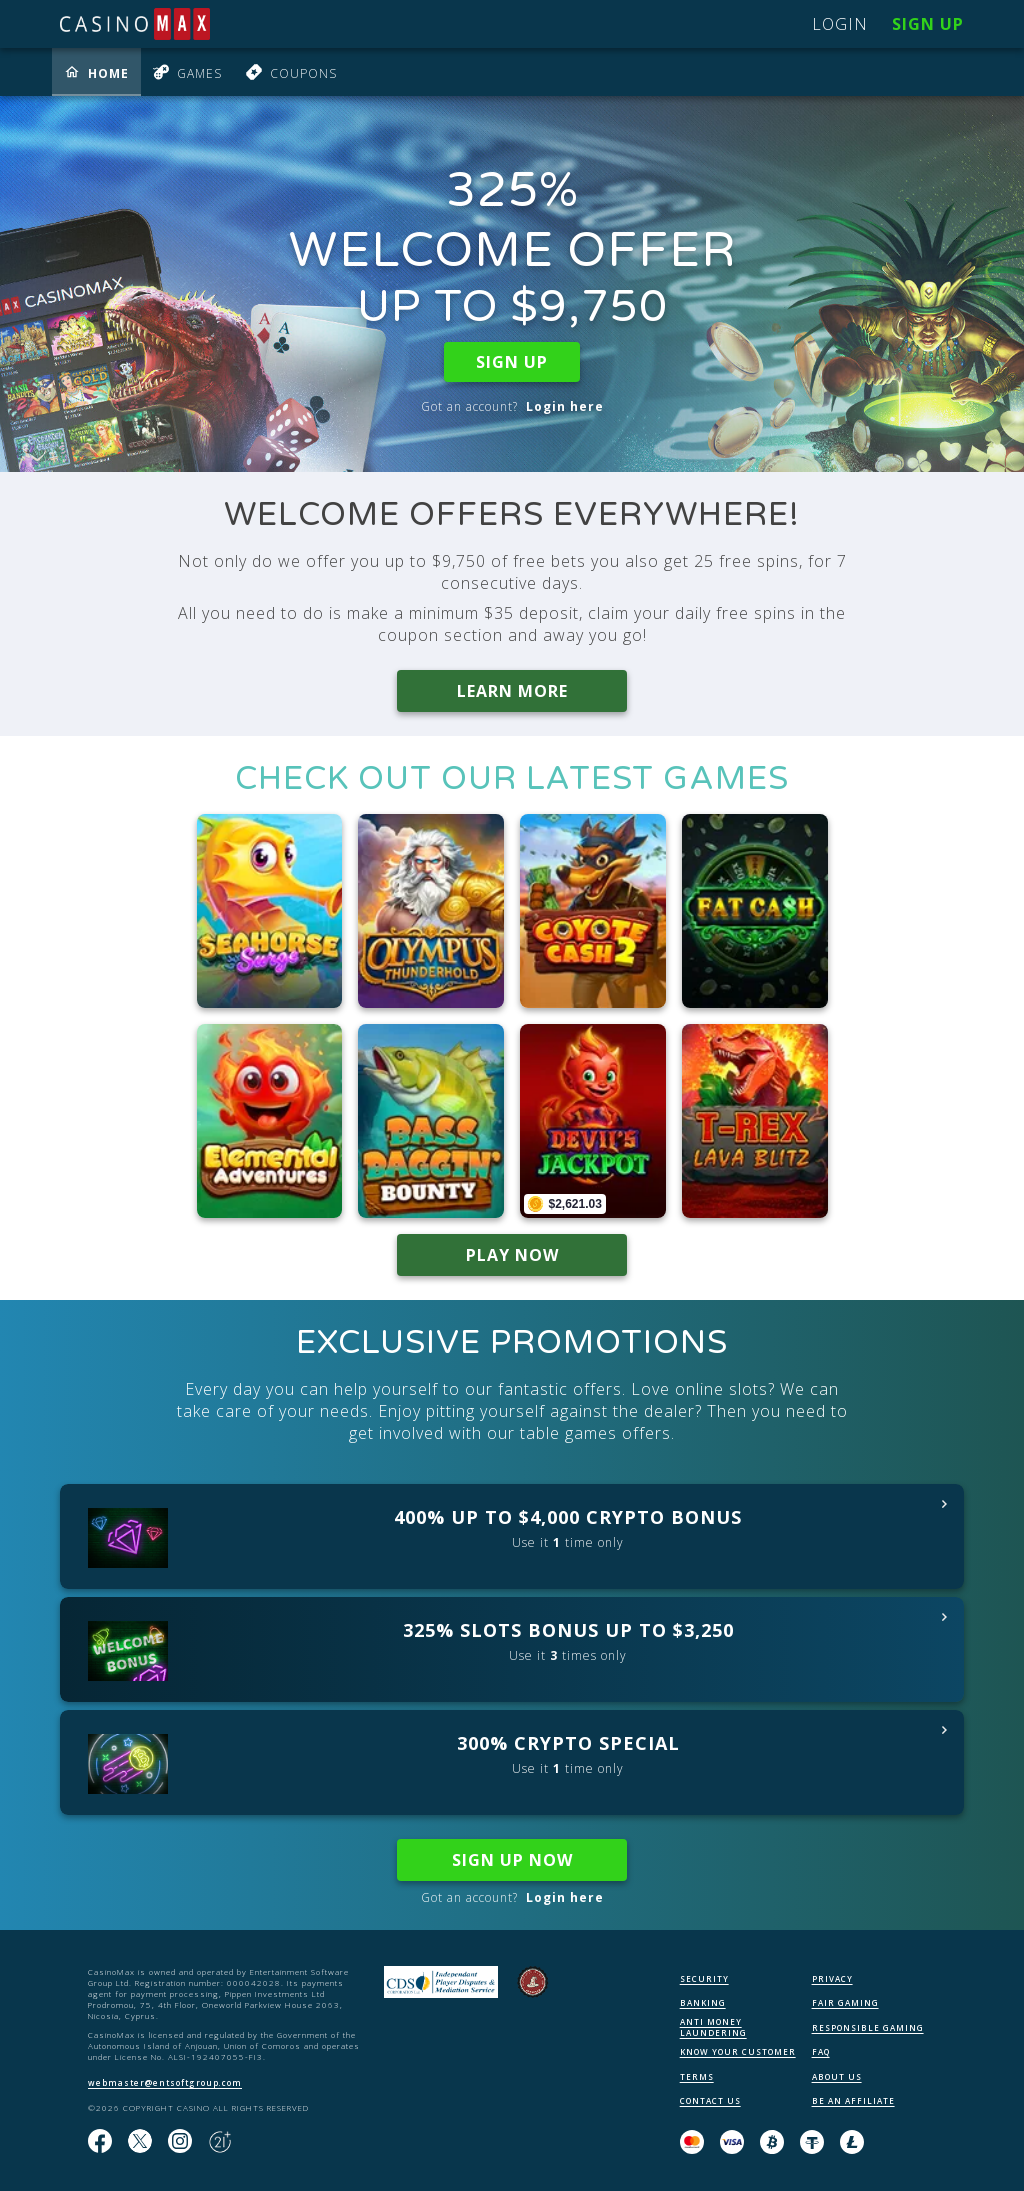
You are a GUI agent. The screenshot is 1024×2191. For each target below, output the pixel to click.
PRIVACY (832, 1978)
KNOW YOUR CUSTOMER (738, 2051)
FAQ (821, 2051)
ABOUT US (837, 2076)
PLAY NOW (512, 1255)
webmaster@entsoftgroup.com (165, 2082)
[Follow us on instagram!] (180, 2142)
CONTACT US (710, 2100)
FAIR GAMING (845, 2002)
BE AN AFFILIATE (853, 2100)
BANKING (703, 2002)
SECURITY (704, 1978)
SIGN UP (512, 362)
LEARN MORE (512, 691)
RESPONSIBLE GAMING (868, 2027)
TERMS (697, 2076)
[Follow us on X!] (140, 2142)
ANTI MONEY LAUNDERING (713, 2027)
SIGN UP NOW (512, 1860)
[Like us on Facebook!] (100, 2142)
